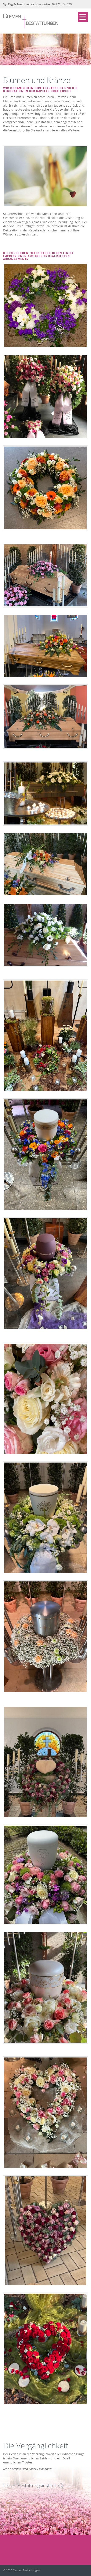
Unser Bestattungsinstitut (29, 2485)
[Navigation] (83, 17)
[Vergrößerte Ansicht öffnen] (45, 176)
